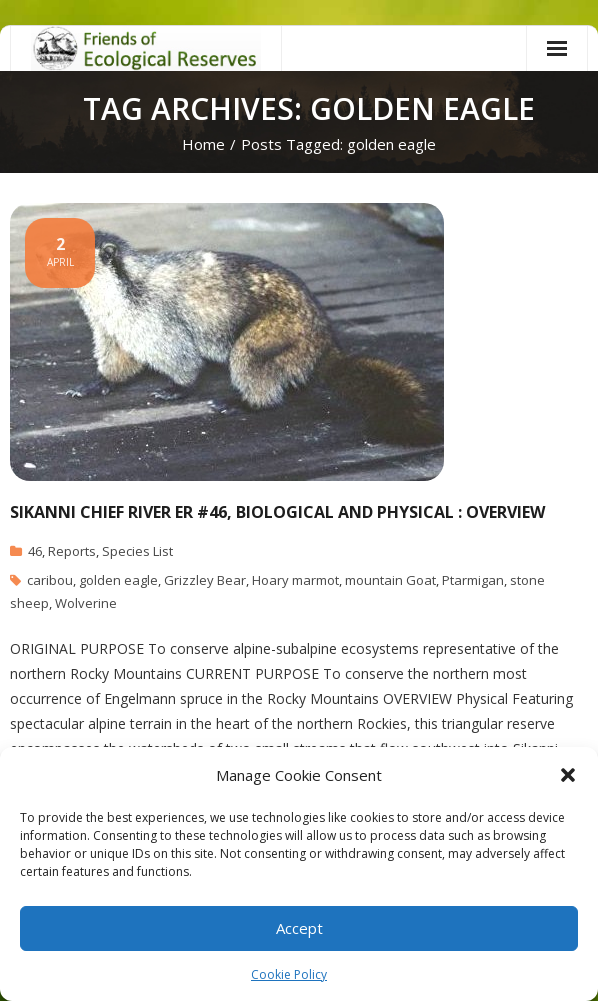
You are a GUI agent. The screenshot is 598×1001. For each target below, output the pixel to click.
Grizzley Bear (205, 580)
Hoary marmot (295, 580)
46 (35, 551)
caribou (50, 580)
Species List (137, 551)
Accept (299, 928)
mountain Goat (390, 580)
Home (203, 144)
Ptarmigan (473, 580)
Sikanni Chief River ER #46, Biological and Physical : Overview (277, 512)
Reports (72, 551)
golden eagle (118, 580)
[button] (568, 775)
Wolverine (86, 603)
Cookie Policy (289, 974)
